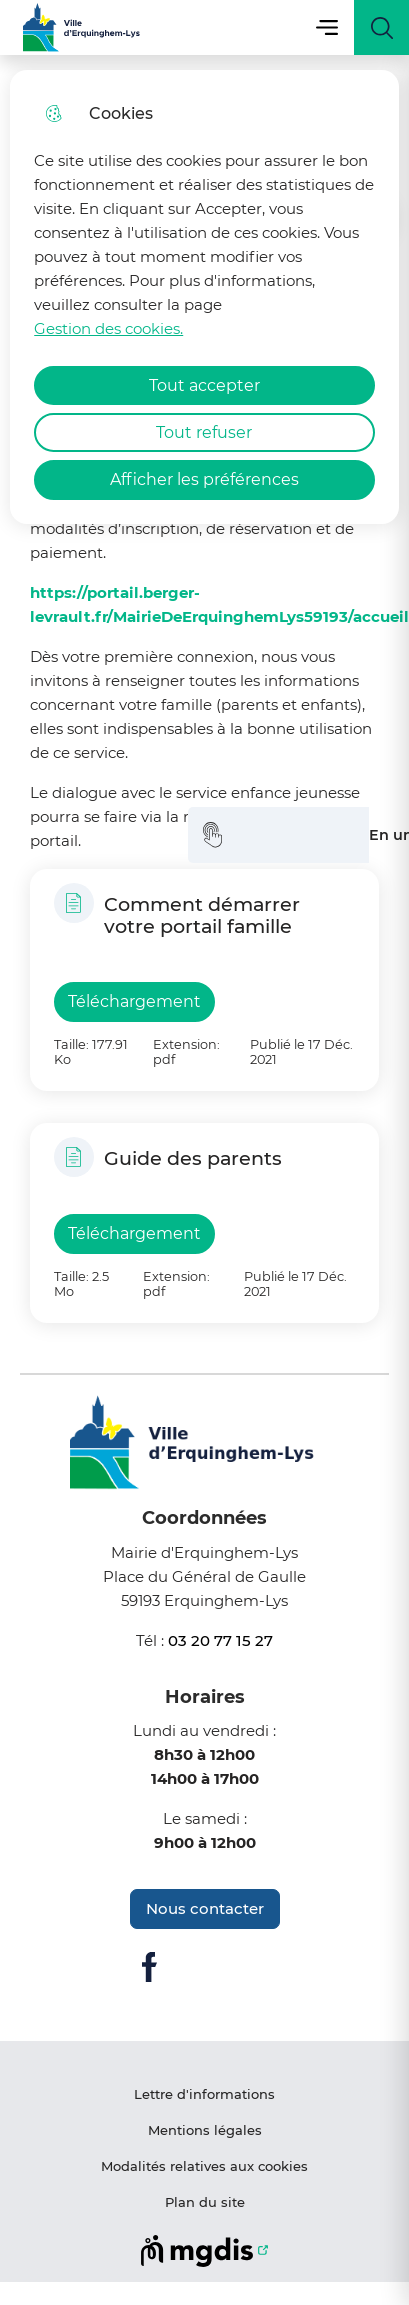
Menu (326, 27)
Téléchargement (134, 1001)
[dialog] (204, 297)
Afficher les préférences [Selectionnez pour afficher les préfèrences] (204, 479)
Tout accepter (204, 385)
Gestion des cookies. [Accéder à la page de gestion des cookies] (108, 328)
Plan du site (205, 2202)
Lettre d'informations (204, 2094)
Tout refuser (204, 432)
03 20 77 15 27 (220, 1640)
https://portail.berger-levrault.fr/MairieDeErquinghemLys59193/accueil (219, 604)
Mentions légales (205, 2130)
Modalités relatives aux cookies (204, 2166)
